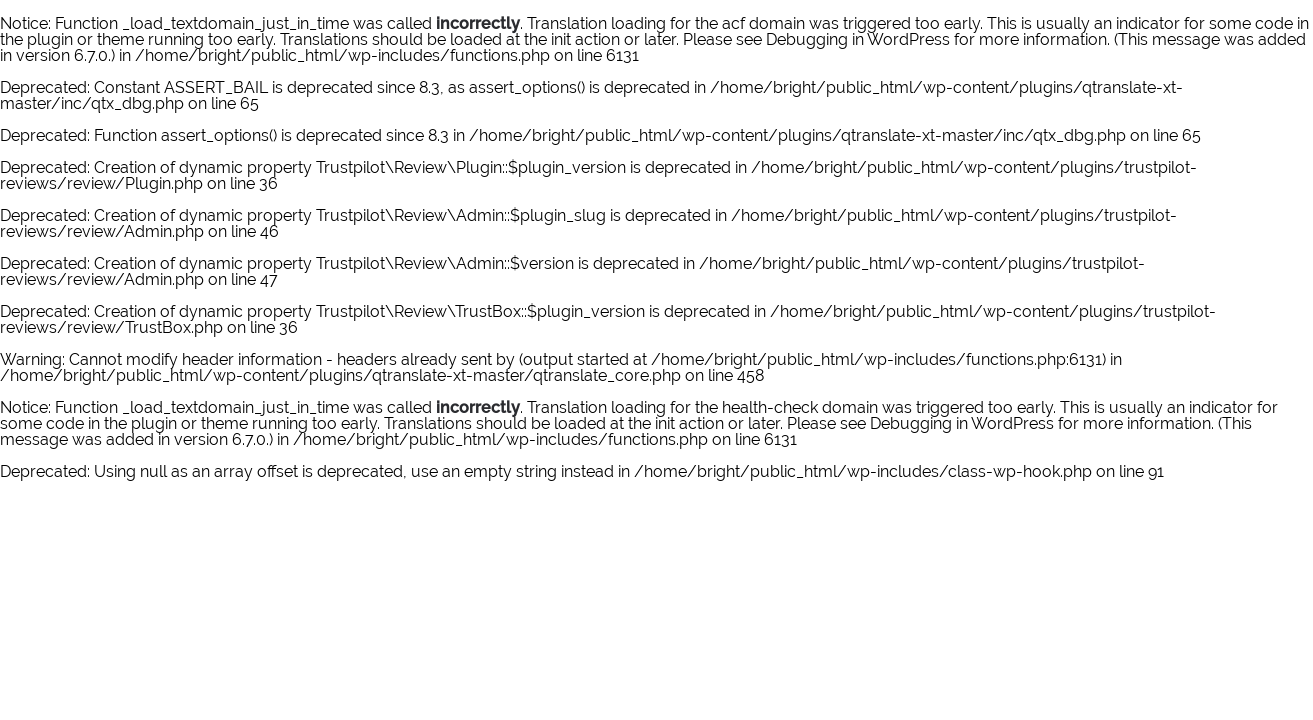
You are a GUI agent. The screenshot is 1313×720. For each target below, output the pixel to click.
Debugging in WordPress (858, 39)
